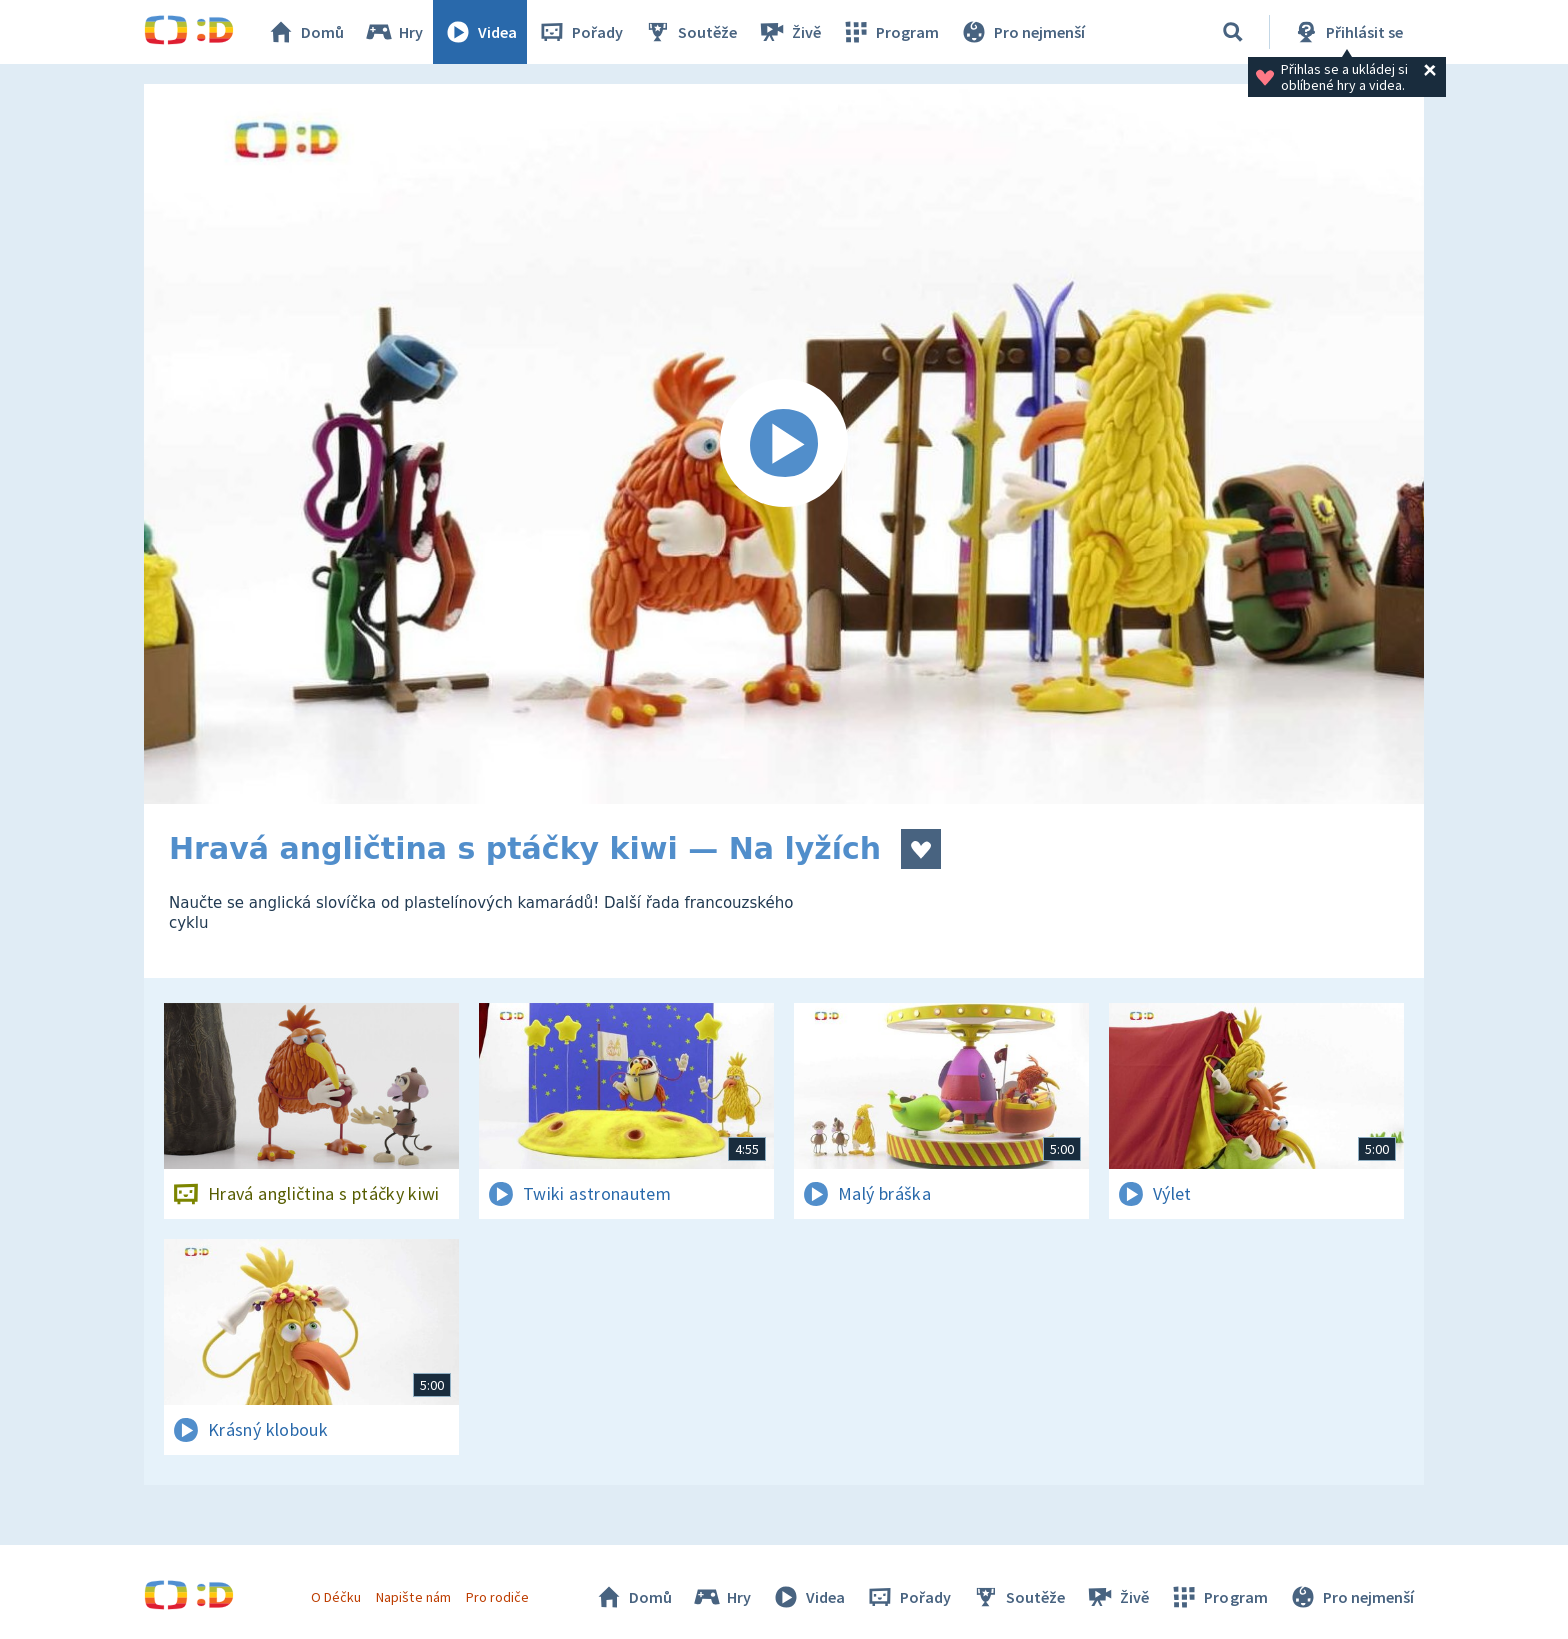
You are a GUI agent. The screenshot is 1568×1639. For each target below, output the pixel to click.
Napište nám (413, 1597)
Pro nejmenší (1022, 32)
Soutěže (690, 32)
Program (890, 32)
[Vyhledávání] (1233, 32)
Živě (789, 32)
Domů (305, 32)
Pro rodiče (497, 1597)
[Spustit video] (784, 444)
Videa (480, 32)
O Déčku (336, 1597)
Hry (393, 32)
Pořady (580, 32)
